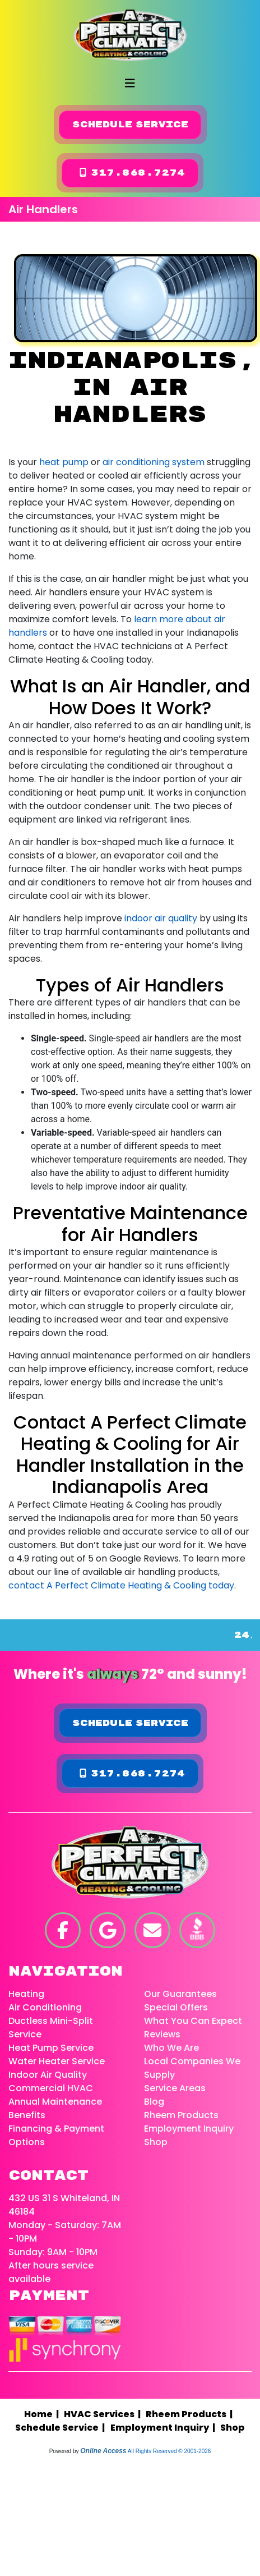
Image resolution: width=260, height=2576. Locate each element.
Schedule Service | (61, 2427)
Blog (154, 2101)
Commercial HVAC (50, 2088)
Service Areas (175, 2088)
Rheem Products (181, 2115)
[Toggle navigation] (130, 83)
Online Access (103, 2451)
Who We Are (171, 2047)
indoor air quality (160, 918)
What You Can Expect (193, 2020)
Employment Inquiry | (164, 2427)
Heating (26, 1993)
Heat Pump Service (51, 2047)
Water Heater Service (56, 2061)
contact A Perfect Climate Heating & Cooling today (121, 1585)
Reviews (162, 2034)
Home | (44, 2414)
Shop (156, 2142)
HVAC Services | (104, 2414)
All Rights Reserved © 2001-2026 (169, 2451)
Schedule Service (130, 124)
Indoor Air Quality (47, 2074)
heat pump (64, 462)
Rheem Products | (191, 2414)
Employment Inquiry (189, 2128)
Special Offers (176, 2007)
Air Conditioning (45, 2007)
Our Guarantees (180, 1993)
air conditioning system (154, 462)
